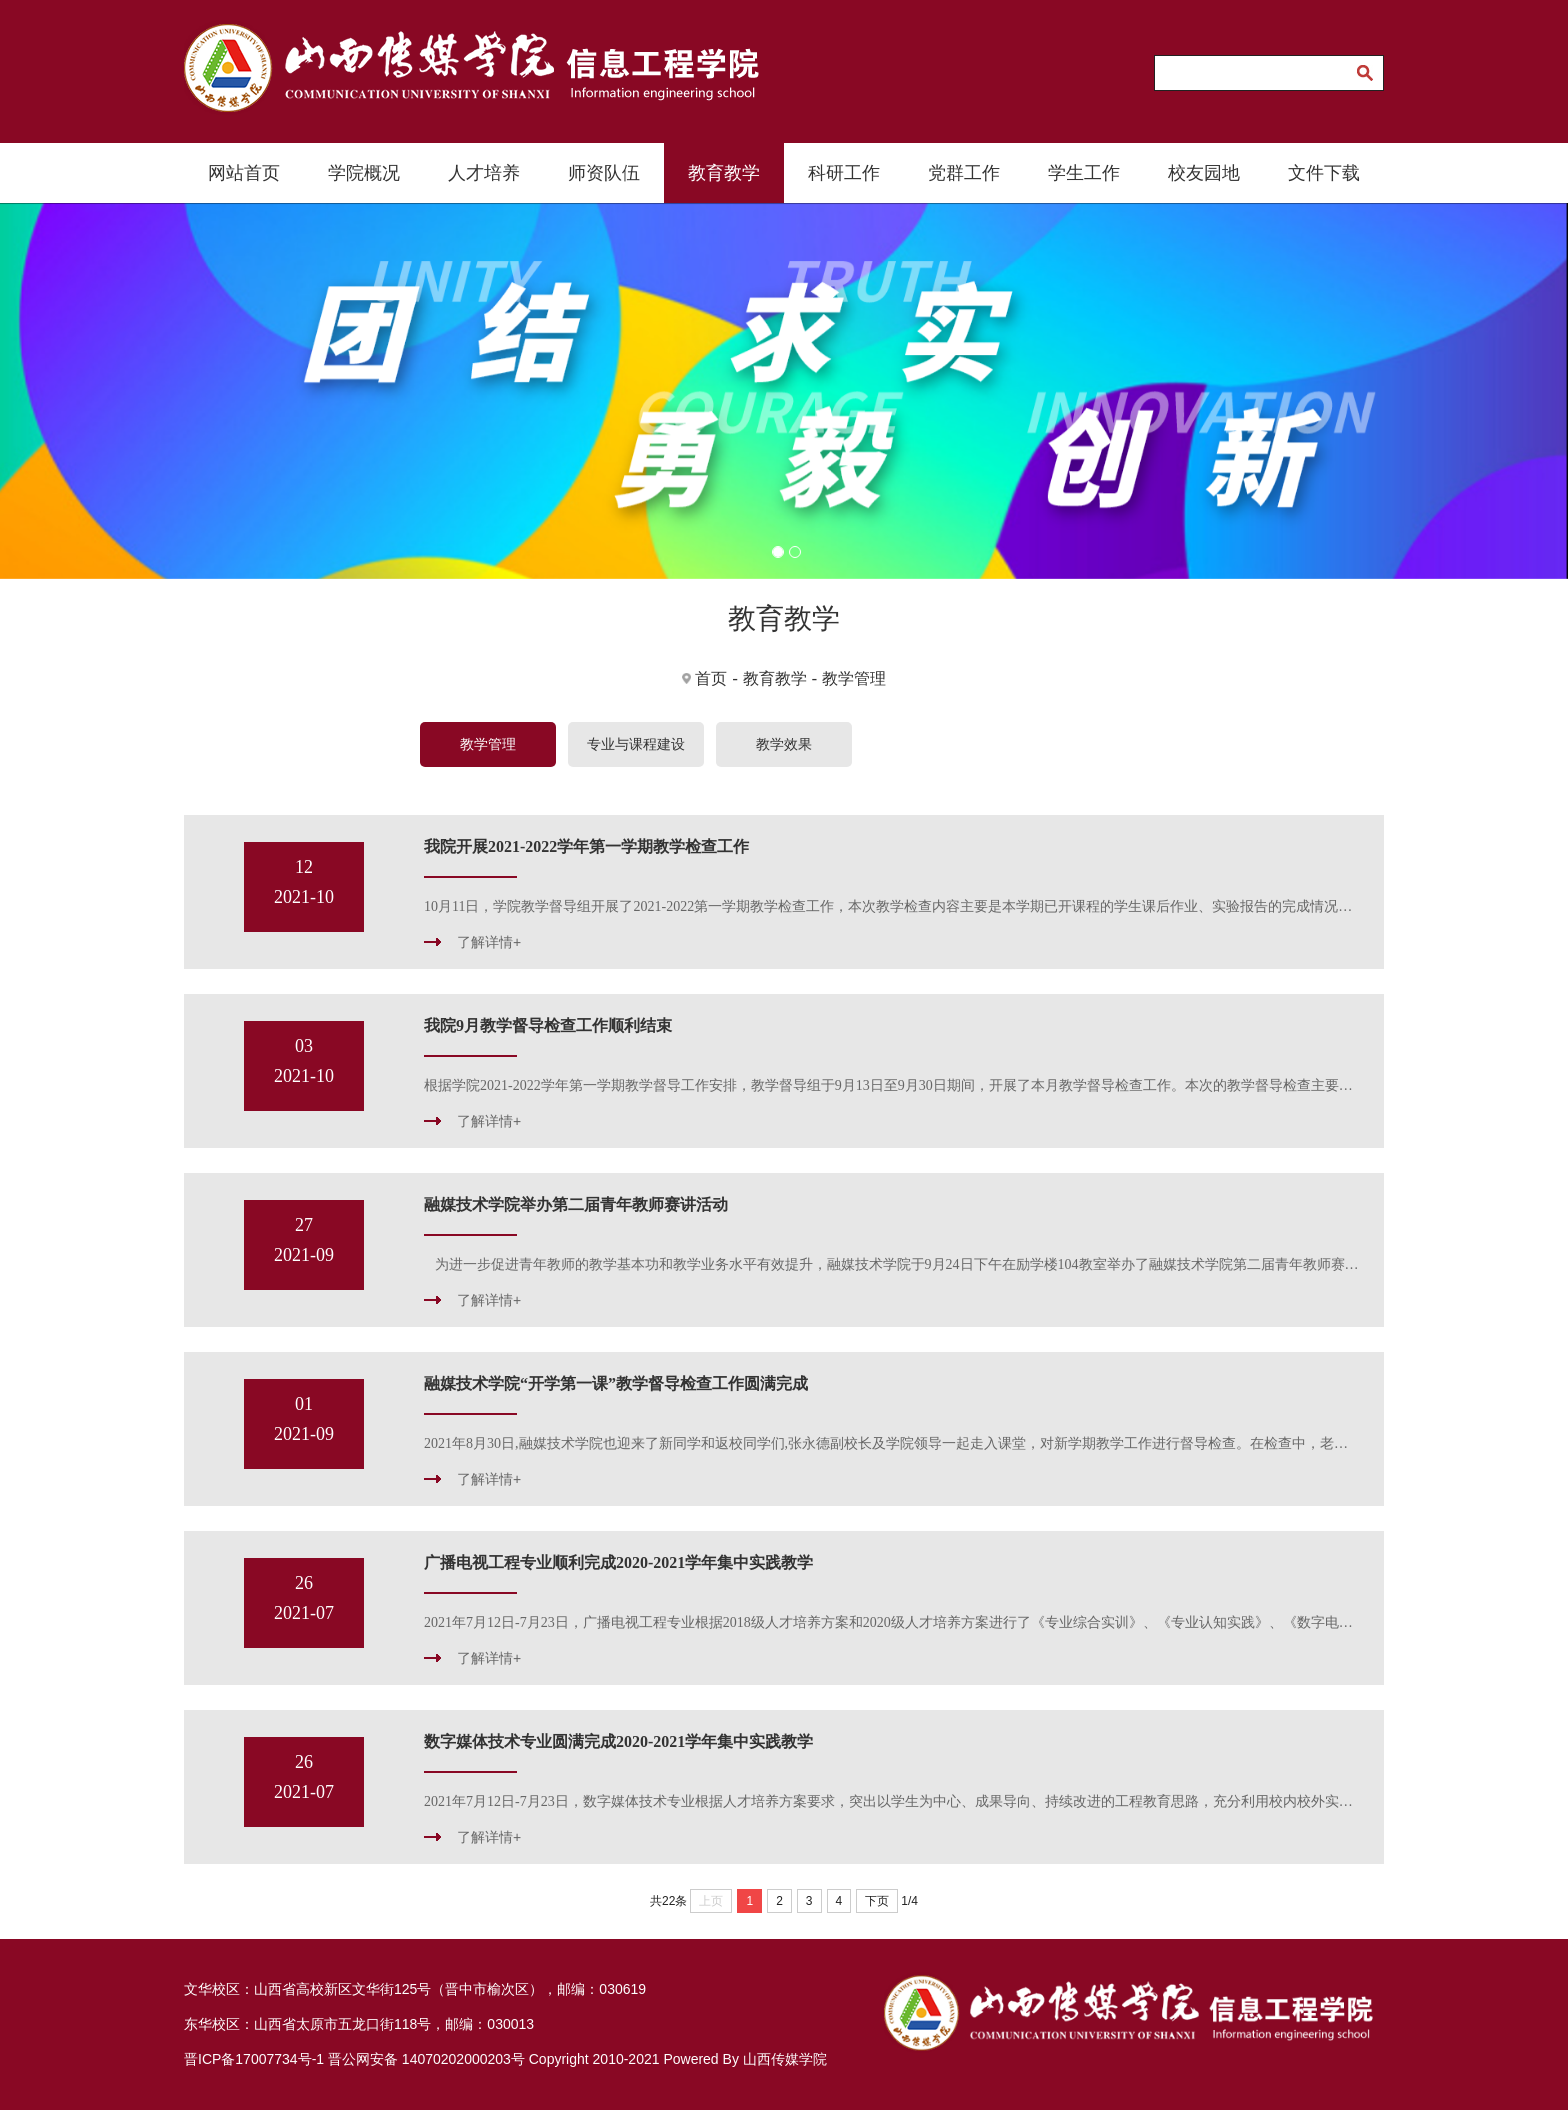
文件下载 (1324, 173)
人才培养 (484, 173)
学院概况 (364, 173)
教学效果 (784, 744)
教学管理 (854, 678)
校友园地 (1204, 173)
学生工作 (1084, 173)
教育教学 (724, 173)
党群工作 (964, 173)
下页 (877, 1901)
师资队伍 (604, 173)
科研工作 (844, 173)
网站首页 (244, 173)
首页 (711, 678)
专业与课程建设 (636, 744)
